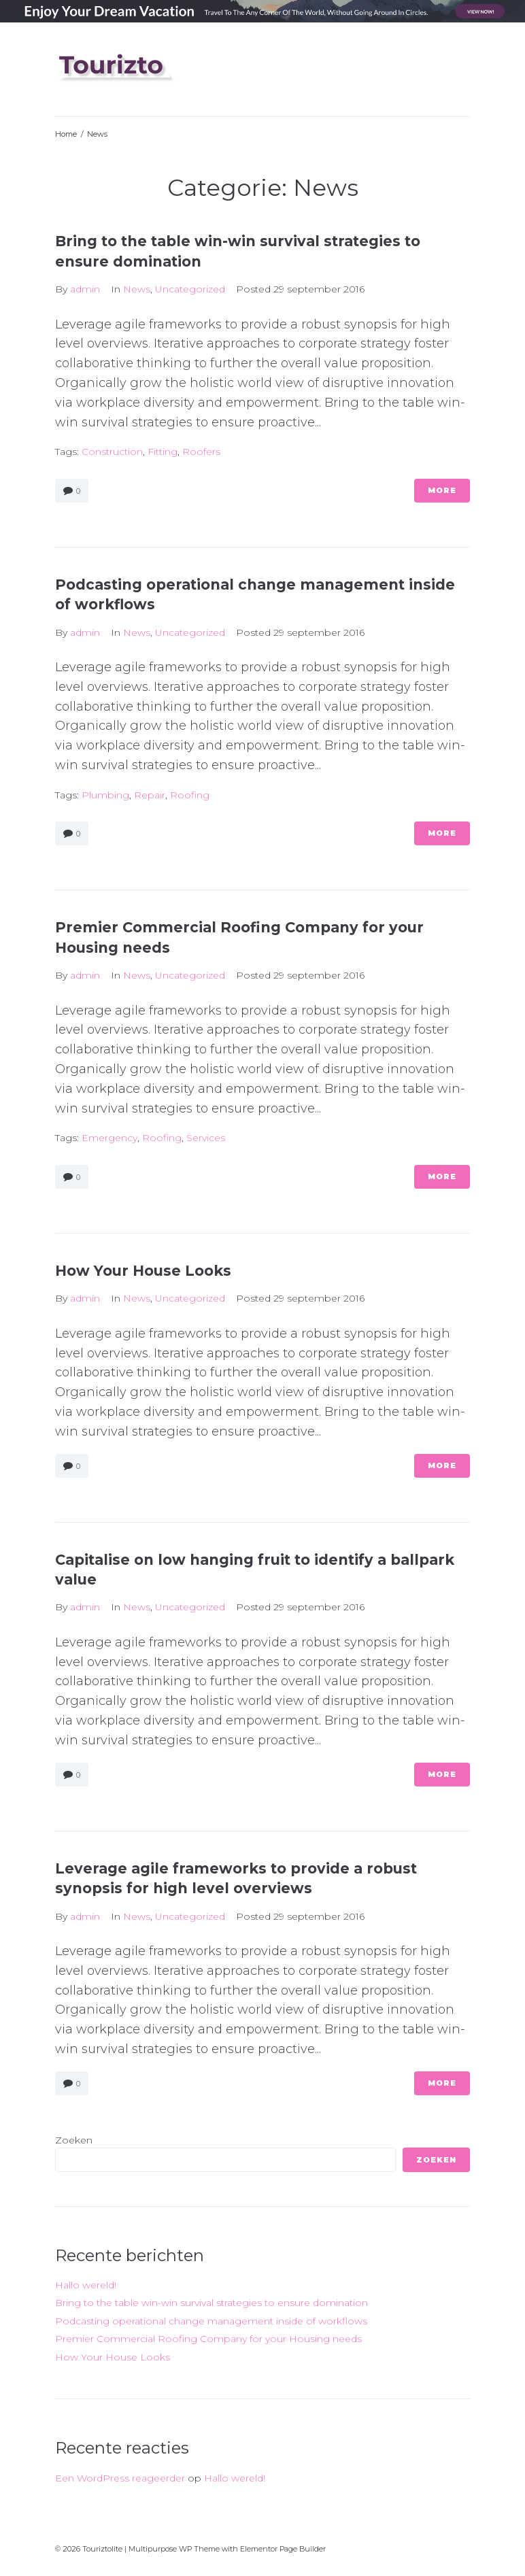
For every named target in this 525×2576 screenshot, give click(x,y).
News (136, 289)
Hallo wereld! (85, 2285)
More (442, 490)
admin (85, 289)
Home (66, 134)
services (205, 1138)
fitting (162, 451)
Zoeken (73, 2140)
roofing (189, 795)
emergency (109, 1138)
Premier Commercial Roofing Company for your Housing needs (208, 2339)
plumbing (105, 795)
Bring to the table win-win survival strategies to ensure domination (211, 2303)
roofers (201, 451)
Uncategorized (190, 289)
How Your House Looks (143, 1270)
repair (149, 795)
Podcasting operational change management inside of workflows (211, 2321)
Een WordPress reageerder (120, 2478)
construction (112, 451)
